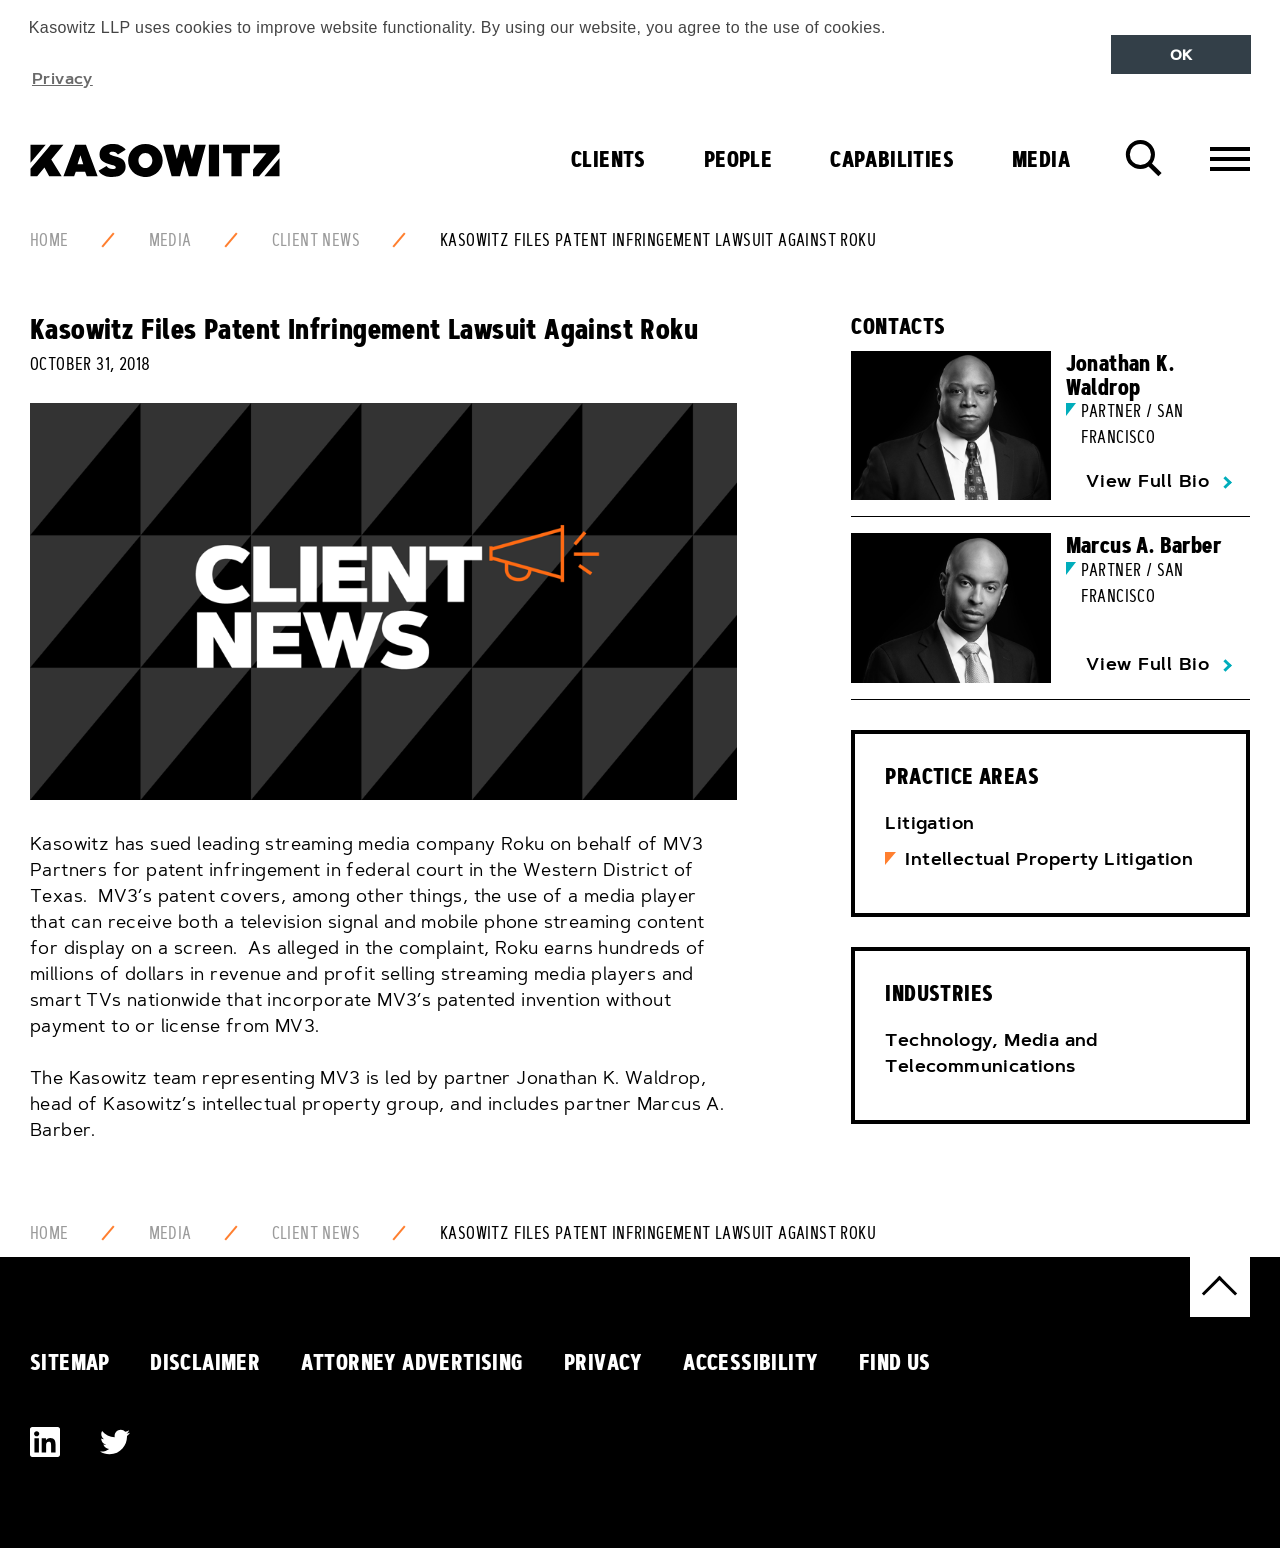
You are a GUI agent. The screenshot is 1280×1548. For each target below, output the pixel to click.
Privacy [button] (62, 78)
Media (1041, 159)
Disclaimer (205, 1362)
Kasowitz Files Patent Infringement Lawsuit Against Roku (658, 240)
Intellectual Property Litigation (1049, 859)
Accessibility (750, 1362)
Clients (608, 159)
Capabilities (892, 159)
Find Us (895, 1362)
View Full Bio (1148, 481)
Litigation (929, 823)
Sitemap (70, 1362)
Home (49, 240)
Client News (316, 240)
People (738, 159)
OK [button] (1181, 55)
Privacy (603, 1362)
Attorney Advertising (412, 1362)
